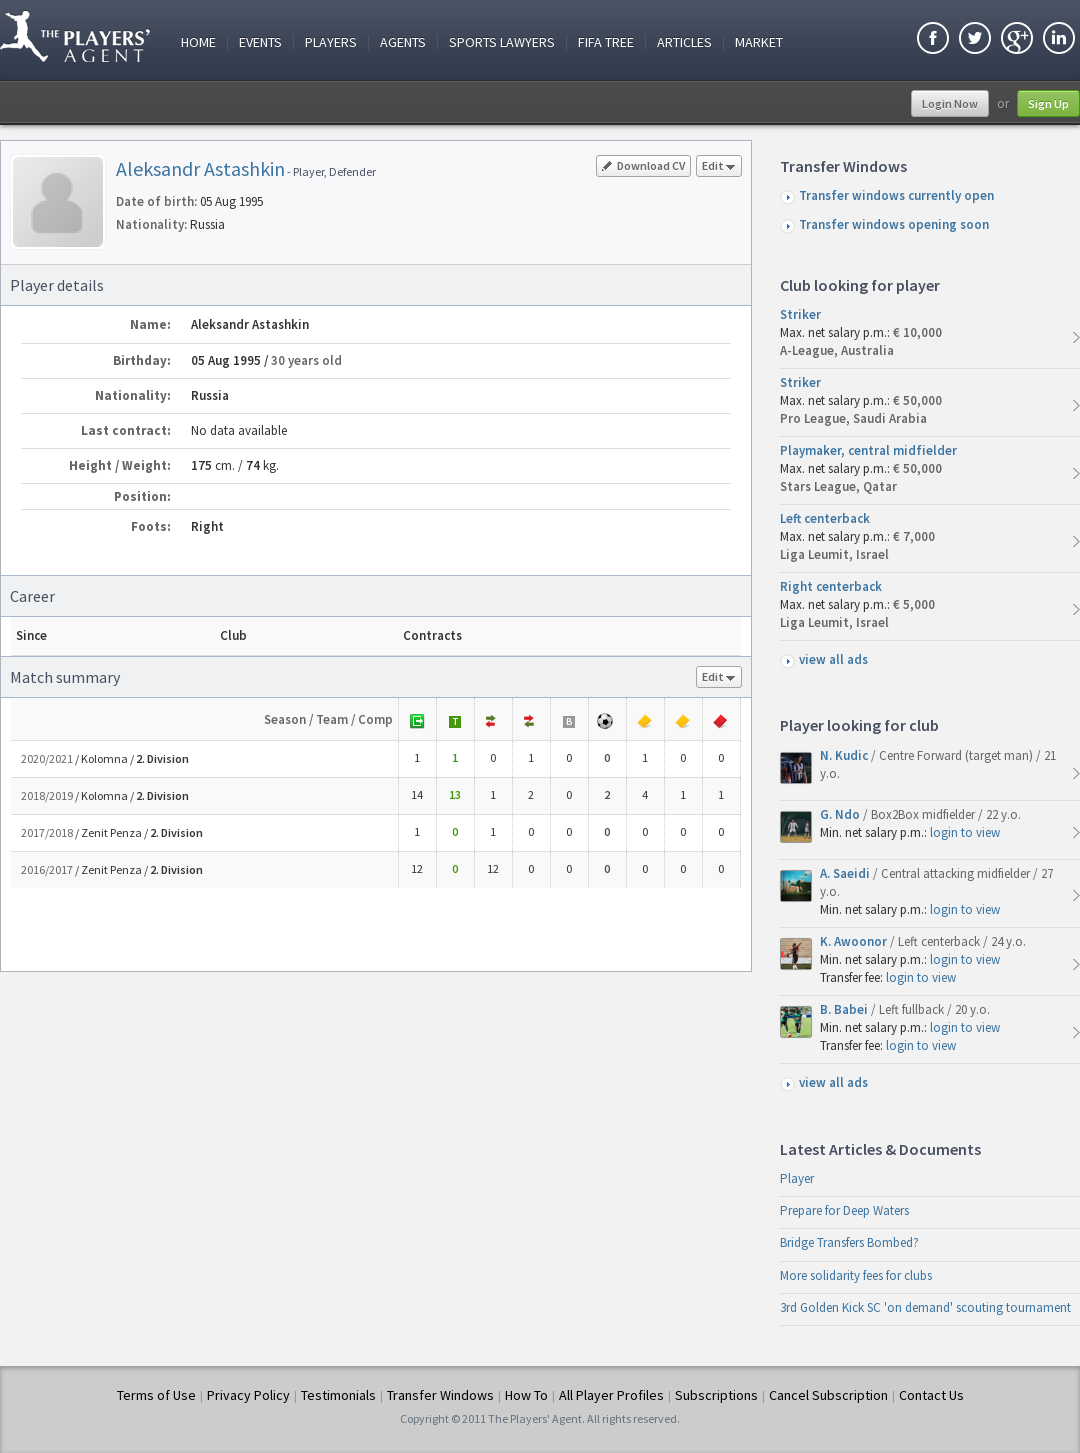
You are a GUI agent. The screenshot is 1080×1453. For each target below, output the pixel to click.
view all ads (833, 659)
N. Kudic (845, 755)
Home (198, 42)
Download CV (643, 165)
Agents (403, 42)
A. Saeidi (846, 873)
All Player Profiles (611, 1395)
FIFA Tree (606, 42)
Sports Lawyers (502, 42)
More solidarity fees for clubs (856, 1275)
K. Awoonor (855, 941)
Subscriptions (716, 1395)
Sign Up (1048, 103)
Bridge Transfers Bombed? (849, 1242)
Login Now (950, 103)
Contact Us (931, 1395)
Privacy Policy (248, 1395)
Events (260, 42)
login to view (965, 832)
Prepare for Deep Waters (844, 1210)
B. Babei (845, 1009)
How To (526, 1395)
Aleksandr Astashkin (200, 168)
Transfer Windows (440, 1395)
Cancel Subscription (828, 1395)
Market (759, 42)
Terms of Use (156, 1395)
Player (797, 1178)
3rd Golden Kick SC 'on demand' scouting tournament (925, 1307)
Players (331, 42)
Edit (719, 167)
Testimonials (338, 1395)
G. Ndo (841, 814)
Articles (684, 42)
